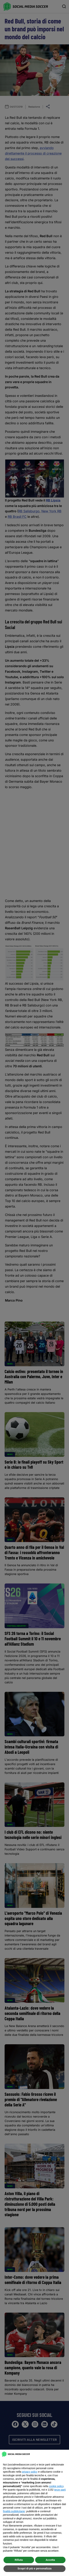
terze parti (60, 2489)
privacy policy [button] (30, 2471)
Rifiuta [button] (19, 2559)
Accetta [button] (50, 2559)
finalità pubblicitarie (14, 2511)
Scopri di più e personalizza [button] (34, 2568)
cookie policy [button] (56, 2486)
